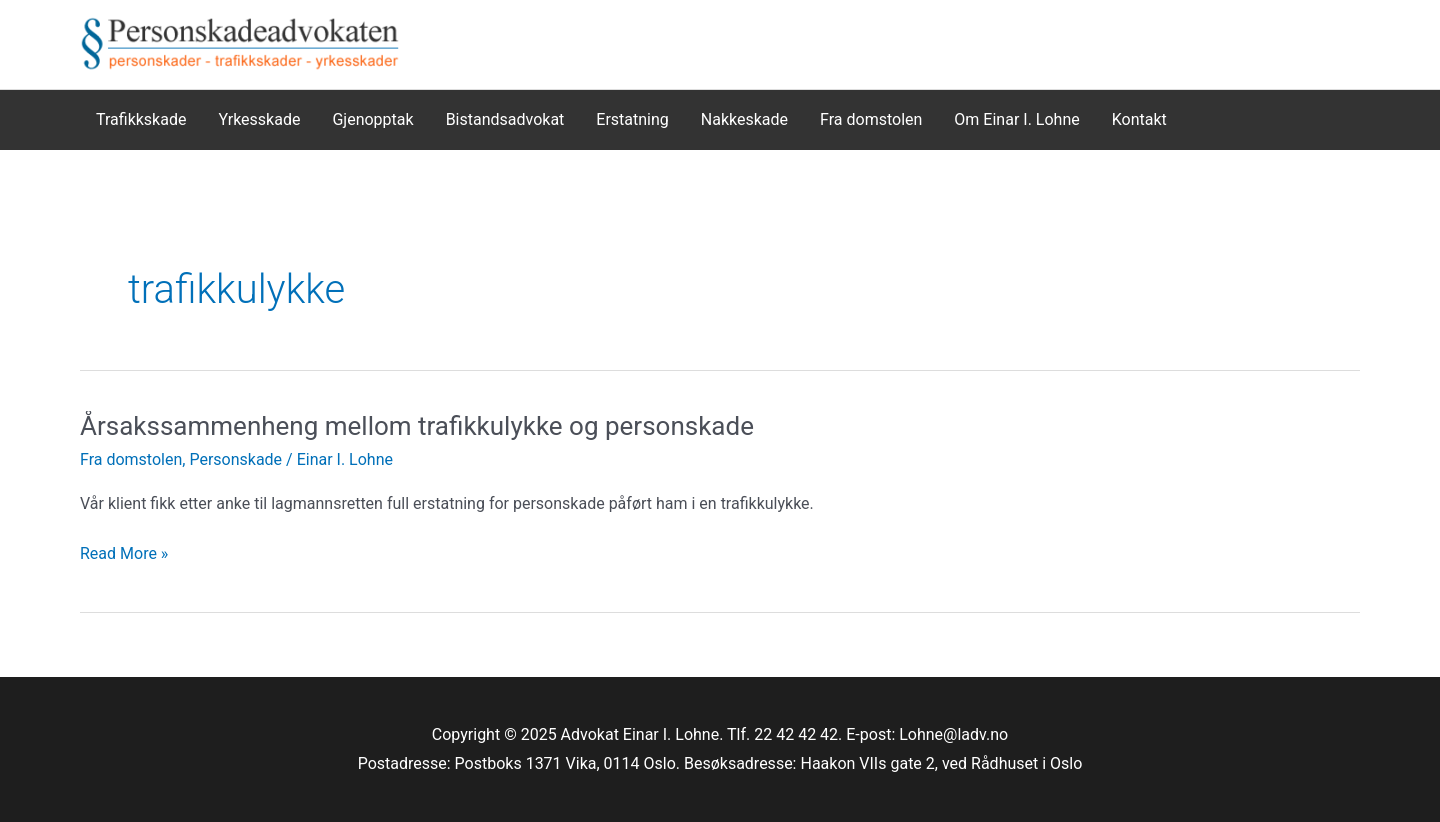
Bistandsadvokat (505, 119)
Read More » (124, 554)
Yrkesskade (259, 119)
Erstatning (632, 119)
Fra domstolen (871, 119)
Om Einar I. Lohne (1016, 119)
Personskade (235, 459)
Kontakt (1139, 119)
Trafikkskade (141, 119)
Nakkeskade (744, 119)
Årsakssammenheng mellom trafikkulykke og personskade (417, 426)
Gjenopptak (372, 119)
